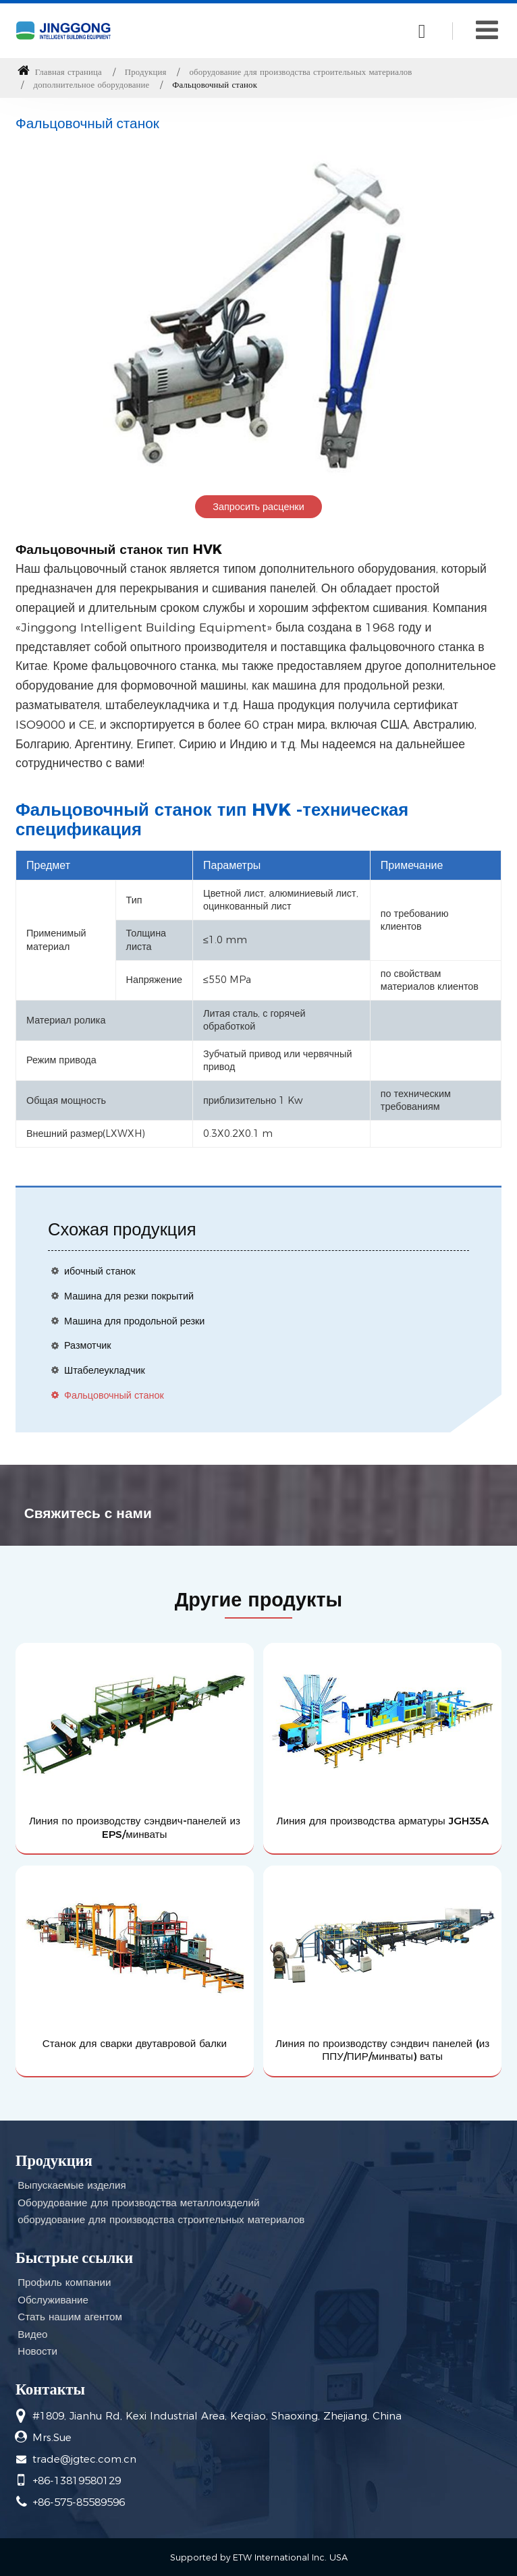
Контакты (50, 2389)
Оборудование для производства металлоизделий (138, 2202)
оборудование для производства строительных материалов (301, 72)
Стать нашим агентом (70, 2316)
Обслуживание (53, 2299)
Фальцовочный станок (114, 1395)
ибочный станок (100, 1271)
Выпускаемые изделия (72, 2185)
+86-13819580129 (76, 2480)
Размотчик (87, 1345)
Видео (32, 2334)
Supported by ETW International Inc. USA (259, 2557)
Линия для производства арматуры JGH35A (383, 1820)
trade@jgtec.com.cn (84, 2459)
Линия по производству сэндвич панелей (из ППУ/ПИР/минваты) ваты (382, 2050)
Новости (37, 2351)
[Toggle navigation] (487, 30)
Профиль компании (64, 2282)
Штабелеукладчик (104, 1370)
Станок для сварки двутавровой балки (135, 2043)
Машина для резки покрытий (129, 1296)
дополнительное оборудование (92, 85)
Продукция (146, 72)
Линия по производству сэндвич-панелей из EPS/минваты (134, 1827)
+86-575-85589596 (78, 2502)
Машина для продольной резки (134, 1321)
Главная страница (60, 72)
